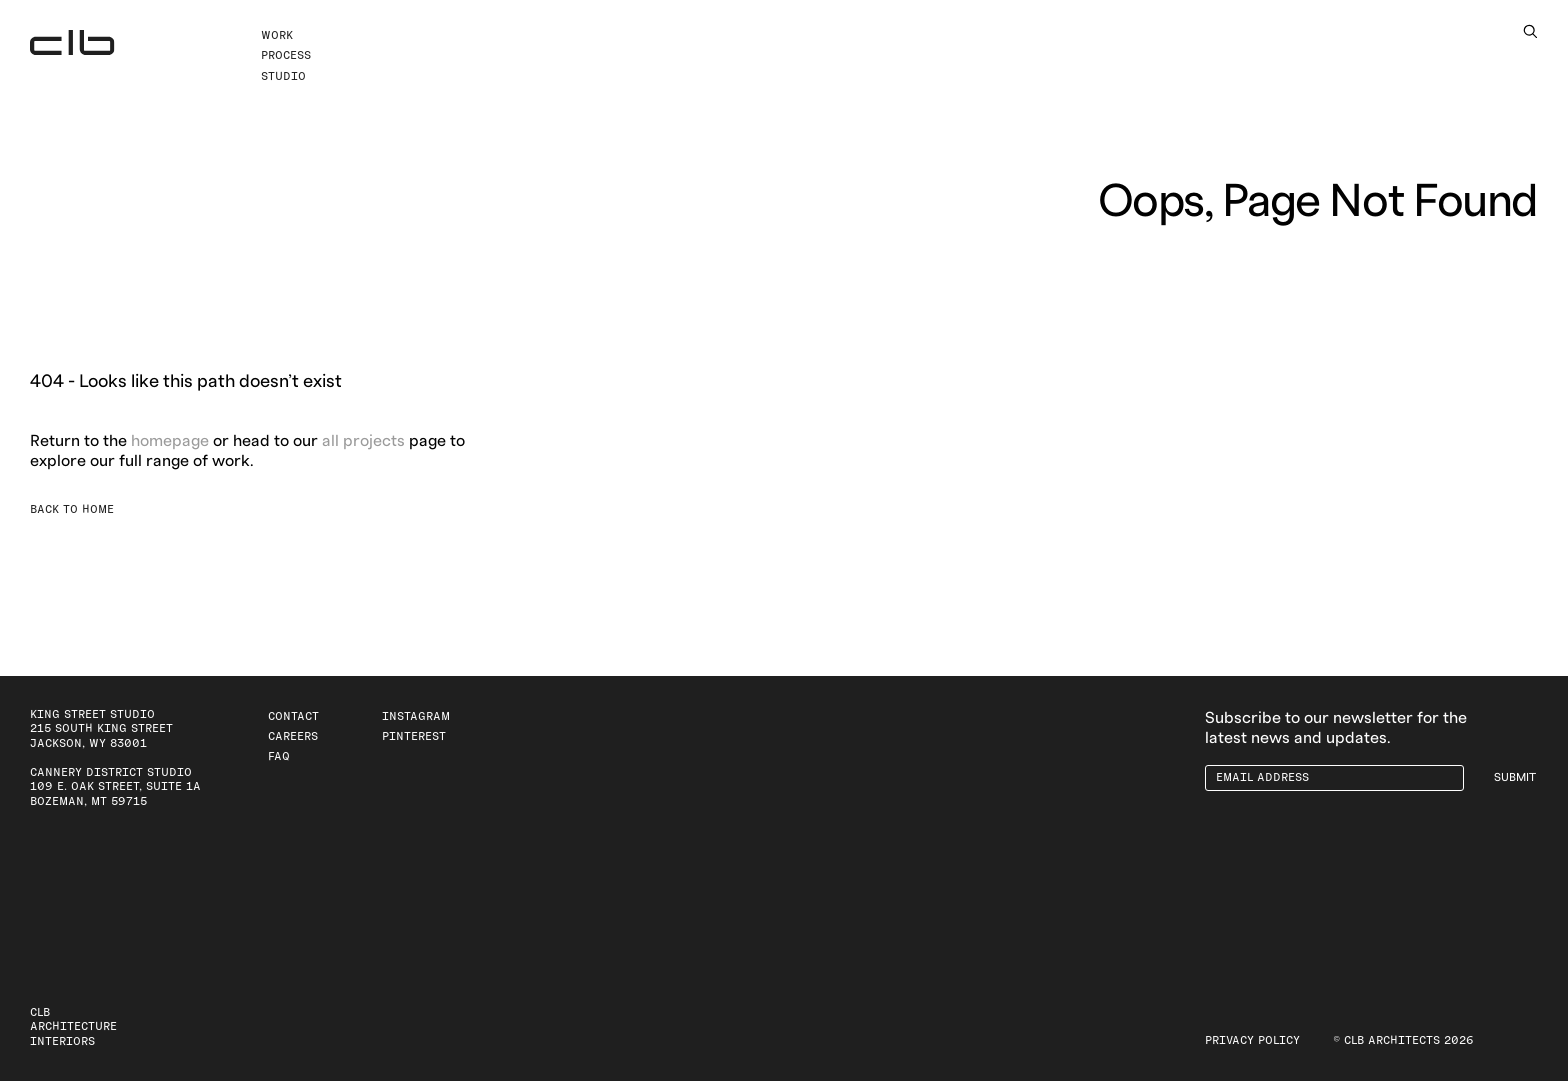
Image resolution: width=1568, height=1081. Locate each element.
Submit (1515, 777)
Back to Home (72, 509)
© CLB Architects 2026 (1403, 1040)
